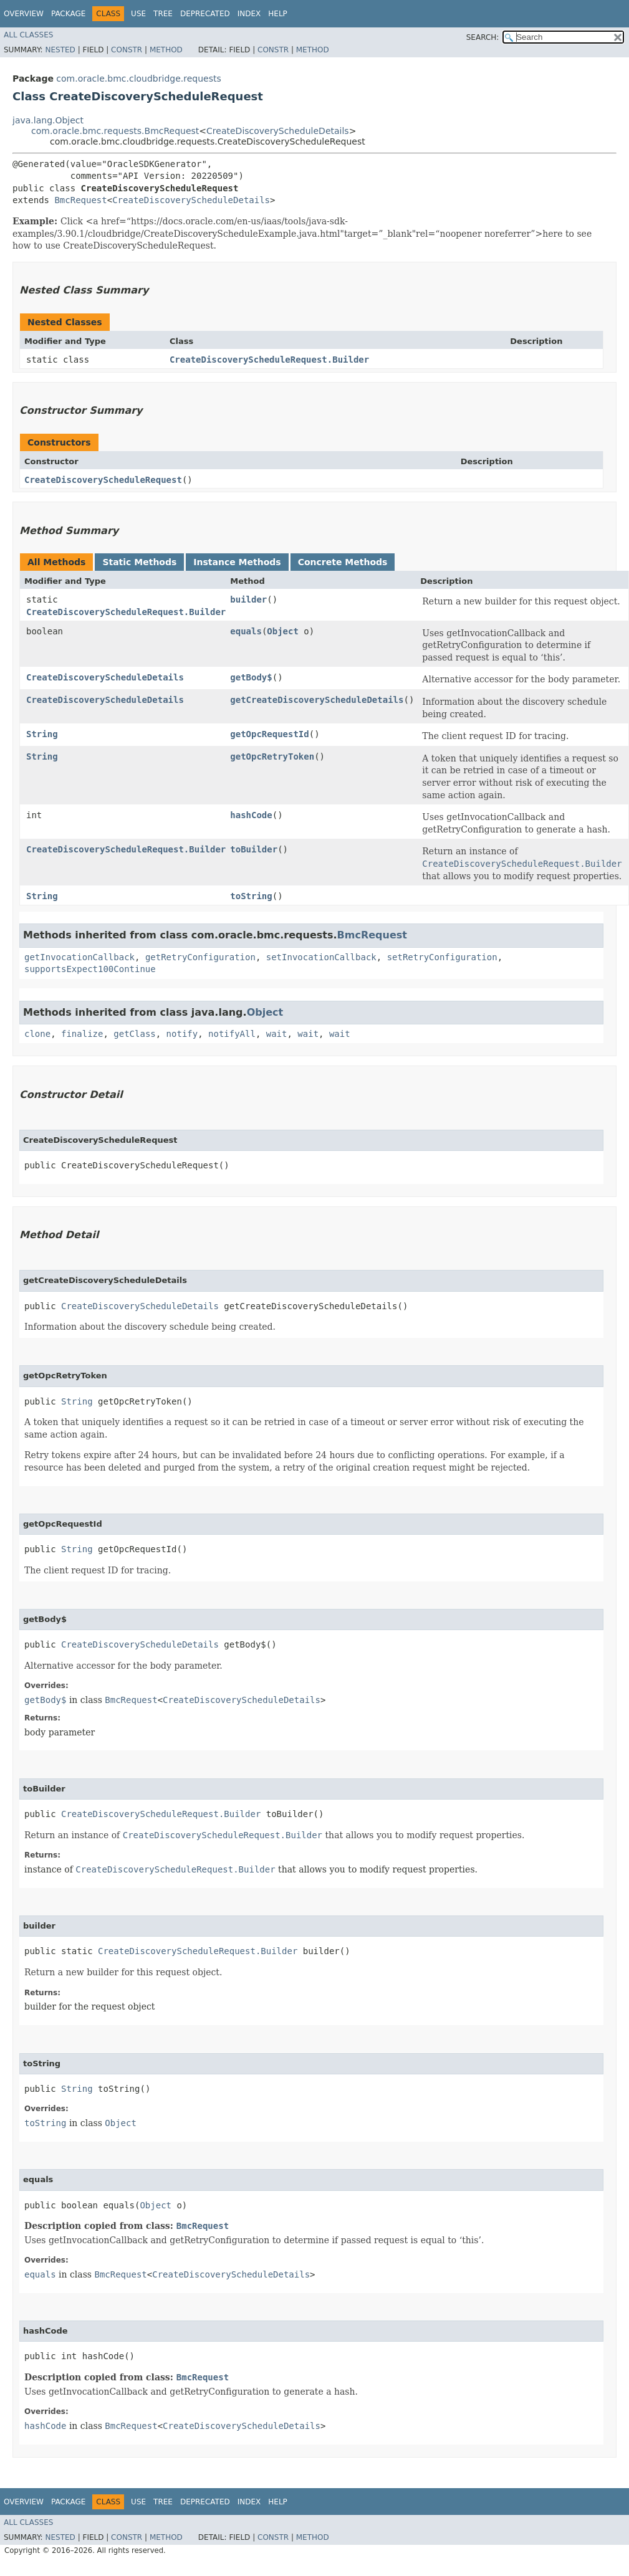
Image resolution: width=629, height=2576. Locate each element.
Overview (24, 13)
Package (68, 13)
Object (283, 631)
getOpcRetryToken (272, 756)
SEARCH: (482, 37)
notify (182, 1034)
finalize (82, 1034)
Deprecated (205, 13)
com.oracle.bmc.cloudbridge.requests (138, 78)
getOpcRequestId (269, 734)
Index (249, 13)
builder (248, 599)
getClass (134, 1034)
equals (246, 631)
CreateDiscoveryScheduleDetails (277, 131)
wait (276, 1034)
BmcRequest (80, 200)
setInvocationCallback (321, 957)
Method (166, 49)
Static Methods (139, 562)
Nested (60, 49)
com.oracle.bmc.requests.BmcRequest (115, 131)
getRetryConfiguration (200, 957)
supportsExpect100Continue (90, 969)
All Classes (28, 35)
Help (277, 13)
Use (138, 13)
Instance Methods (237, 562)
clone (37, 1034)
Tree (163, 13)
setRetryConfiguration (442, 957)
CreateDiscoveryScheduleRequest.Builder (269, 360)
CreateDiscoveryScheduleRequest (103, 480)
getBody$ (251, 677)
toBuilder (253, 849)
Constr (126, 49)
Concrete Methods (343, 562)
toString (251, 896)
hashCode (251, 815)
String (42, 734)
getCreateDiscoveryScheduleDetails (316, 700)
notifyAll (232, 1034)
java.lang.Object (48, 120)
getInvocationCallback (79, 957)
